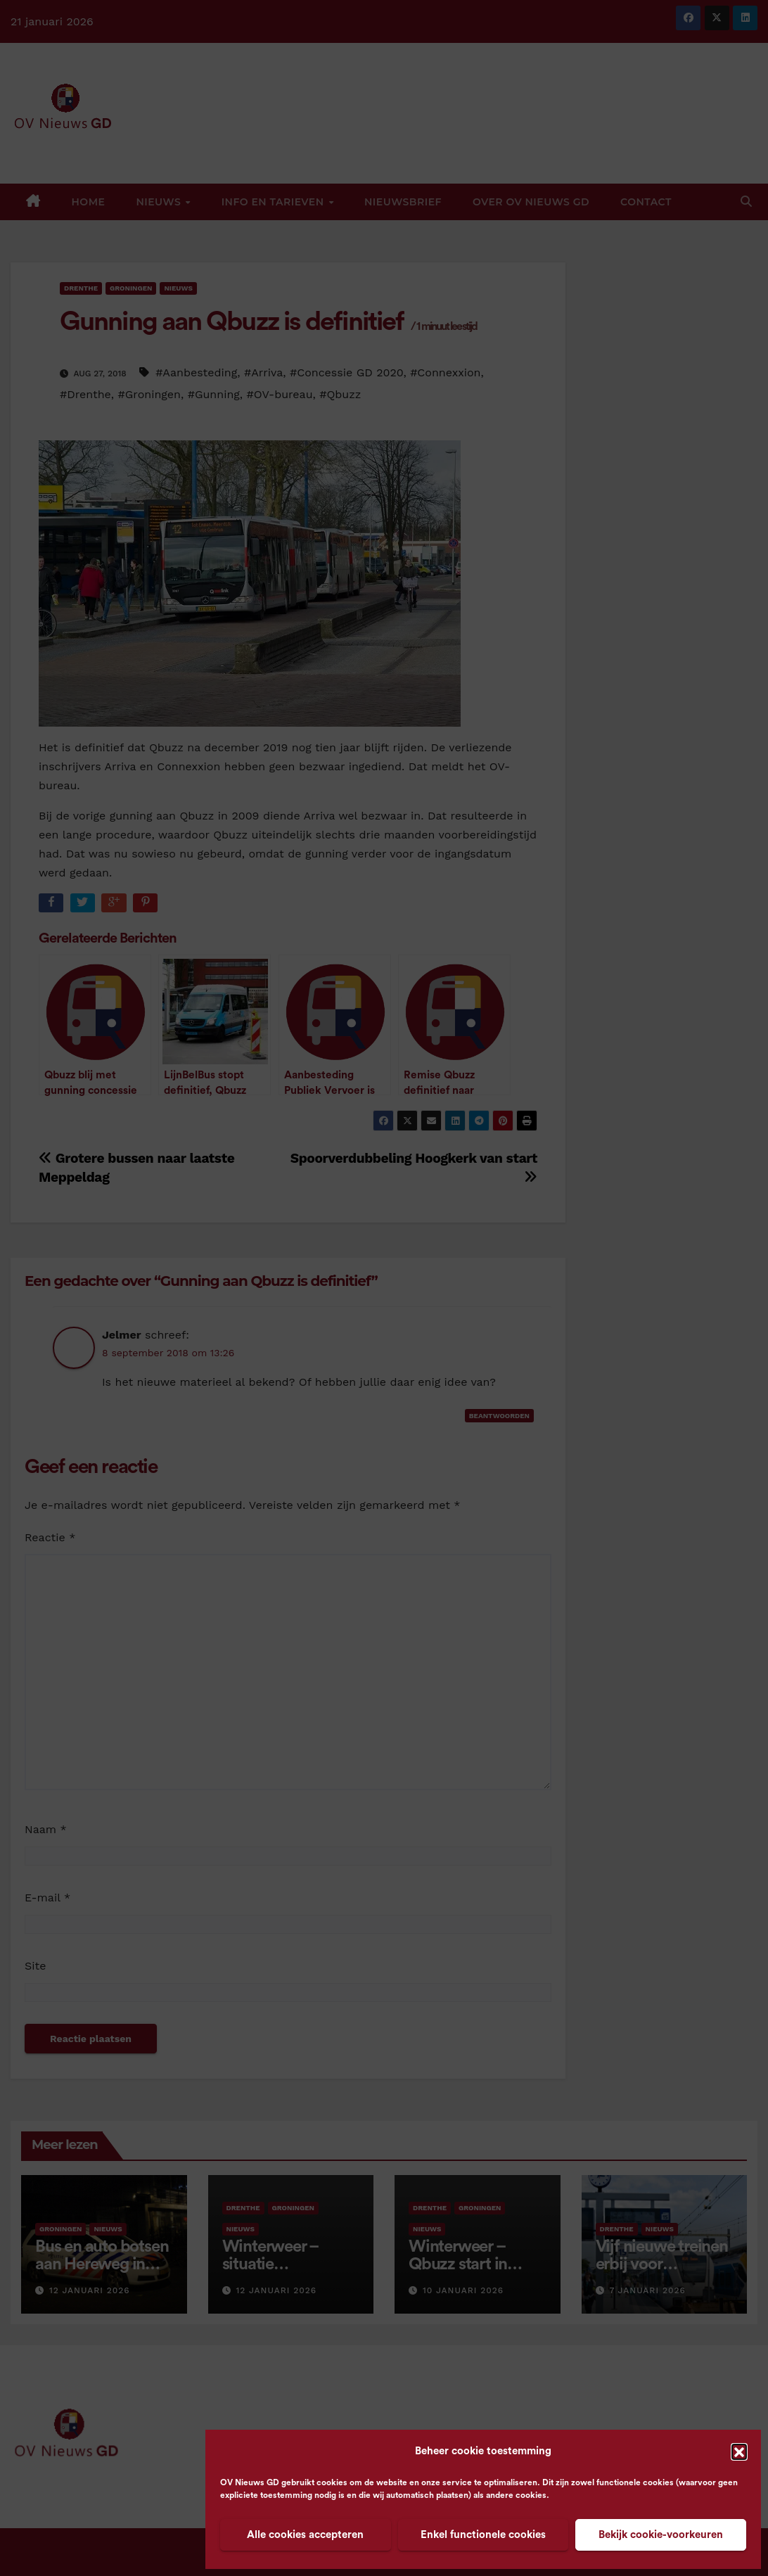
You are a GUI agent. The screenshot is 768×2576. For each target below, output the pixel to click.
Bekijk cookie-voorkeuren (661, 2535)
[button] (739, 2451)
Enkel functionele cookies (483, 2535)
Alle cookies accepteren (305, 2535)
